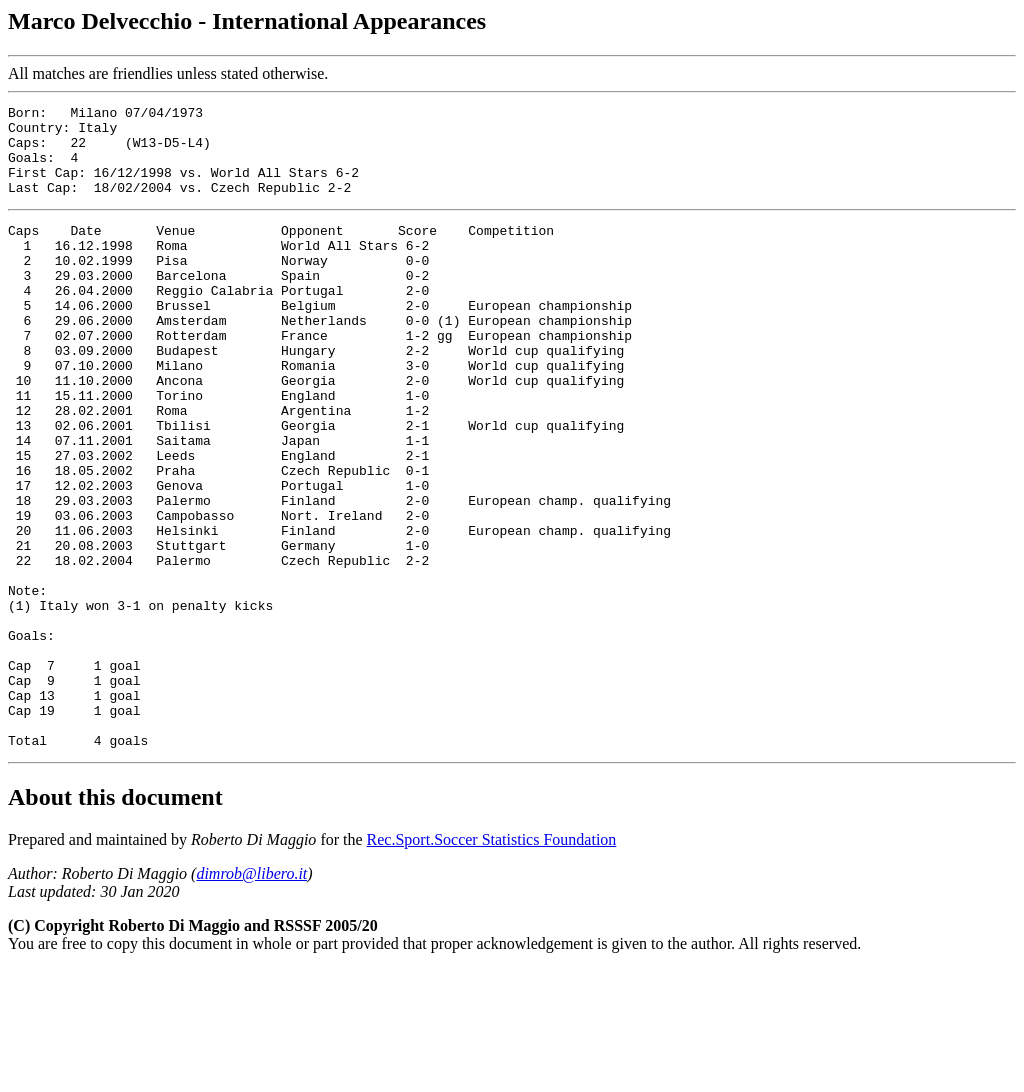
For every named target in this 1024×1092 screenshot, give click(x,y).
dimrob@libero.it (251, 996)
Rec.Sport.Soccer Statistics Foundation (492, 962)
